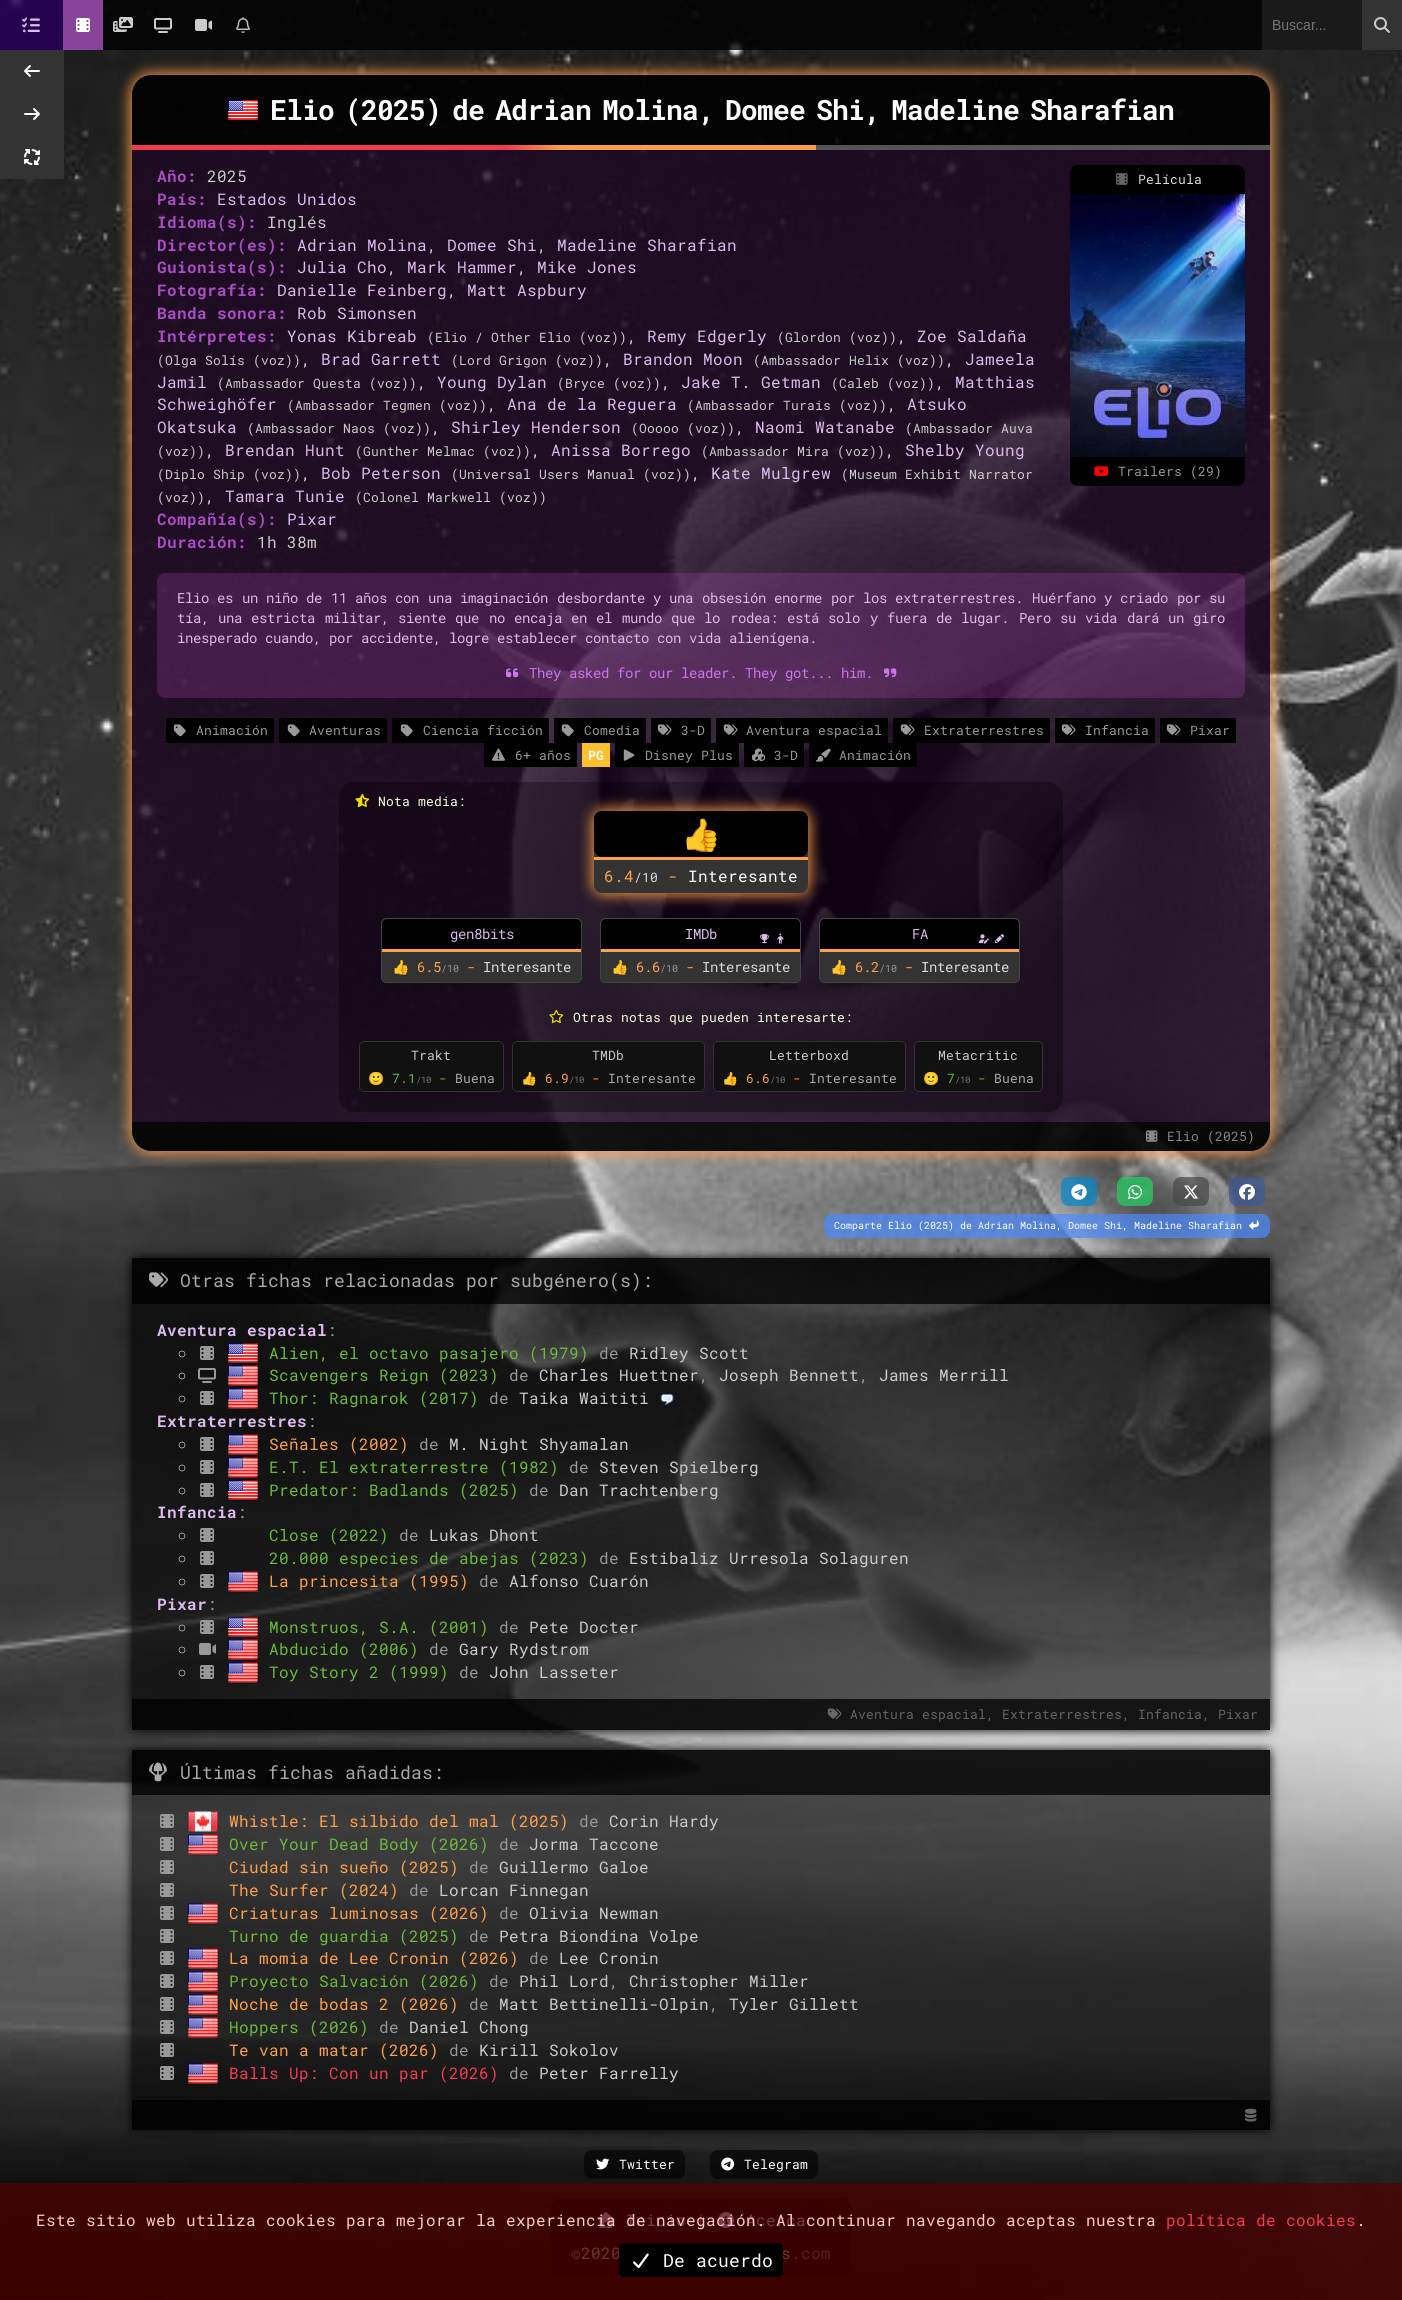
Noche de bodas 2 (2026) (349, 2003)
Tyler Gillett (794, 2003)
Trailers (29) (1158, 471)
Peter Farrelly (609, 2072)
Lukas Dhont (484, 1534)
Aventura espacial (802, 730)
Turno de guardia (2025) (349, 1935)
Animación (220, 730)
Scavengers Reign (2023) (389, 1374)
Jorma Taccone (594, 1843)
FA (920, 933)
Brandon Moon (683, 358)
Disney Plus (677, 755)
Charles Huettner (619, 1374)
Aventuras (333, 730)
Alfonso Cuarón (579, 1580)
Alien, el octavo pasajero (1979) (434, 1352)
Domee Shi (492, 244)
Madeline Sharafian (647, 244)
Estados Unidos (287, 198)
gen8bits (482, 933)
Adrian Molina (362, 244)
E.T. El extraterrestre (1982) (419, 1466)
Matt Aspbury (527, 289)
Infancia (1105, 730)
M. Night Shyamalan (539, 1443)
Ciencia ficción (470, 730)
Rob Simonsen (357, 312)
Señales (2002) (344, 1443)
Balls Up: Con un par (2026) (369, 2072)
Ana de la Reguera (592, 403)
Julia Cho (342, 266)
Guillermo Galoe (574, 1866)
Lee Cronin (609, 1957)
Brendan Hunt (285, 449)
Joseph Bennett (789, 1374)
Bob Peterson (381, 472)
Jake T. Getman (751, 381)
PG (596, 755)
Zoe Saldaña (972, 335)
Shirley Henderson (536, 426)
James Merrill (944, 1374)
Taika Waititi (584, 1397)
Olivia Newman (594, 1912)
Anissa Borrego (621, 449)
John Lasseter (554, 1671)
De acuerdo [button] (701, 2260)
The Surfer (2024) (319, 1889)
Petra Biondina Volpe (599, 1935)
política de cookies (1261, 2219)
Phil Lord (564, 1980)
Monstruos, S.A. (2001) (384, 1626)
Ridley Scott (689, 1352)
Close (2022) (334, 1534)
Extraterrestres (971, 730)
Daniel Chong (469, 2026)
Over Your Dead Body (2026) (364, 1843)
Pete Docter (584, 1626)
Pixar (312, 518)
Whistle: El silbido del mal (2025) (404, 1820)
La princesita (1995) (374, 1580)
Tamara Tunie (285, 495)
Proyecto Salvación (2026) (359, 1980)
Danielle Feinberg (362, 289)
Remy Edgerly (707, 335)
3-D (681, 730)
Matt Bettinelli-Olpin (604, 2003)
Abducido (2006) (349, 1648)
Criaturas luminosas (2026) (364, 1912)
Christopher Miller (719, 1980)
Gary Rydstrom (524, 1648)
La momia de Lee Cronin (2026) (379, 1957)
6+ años (530, 755)
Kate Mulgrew (771, 472)
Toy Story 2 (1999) (364, 1671)
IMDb (701, 933)
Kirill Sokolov (549, 2049)
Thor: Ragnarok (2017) (379, 1397)
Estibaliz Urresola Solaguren (769, 1557)
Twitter (634, 2164)
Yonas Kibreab (352, 335)
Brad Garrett (381, 358)
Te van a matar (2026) (339, 2049)
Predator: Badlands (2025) (399, 1489)
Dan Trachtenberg (639, 1489)
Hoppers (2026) (304, 2026)
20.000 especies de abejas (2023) (434, 1557)
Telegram (764, 2164)
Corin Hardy (664, 1820)
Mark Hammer (462, 266)
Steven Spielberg (679, 1466)
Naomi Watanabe (825, 426)
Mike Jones (587, 266)
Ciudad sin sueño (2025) (349, 1866)
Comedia (600, 730)
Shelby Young (965, 449)
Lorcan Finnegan (514, 1889)
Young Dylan (492, 381)
